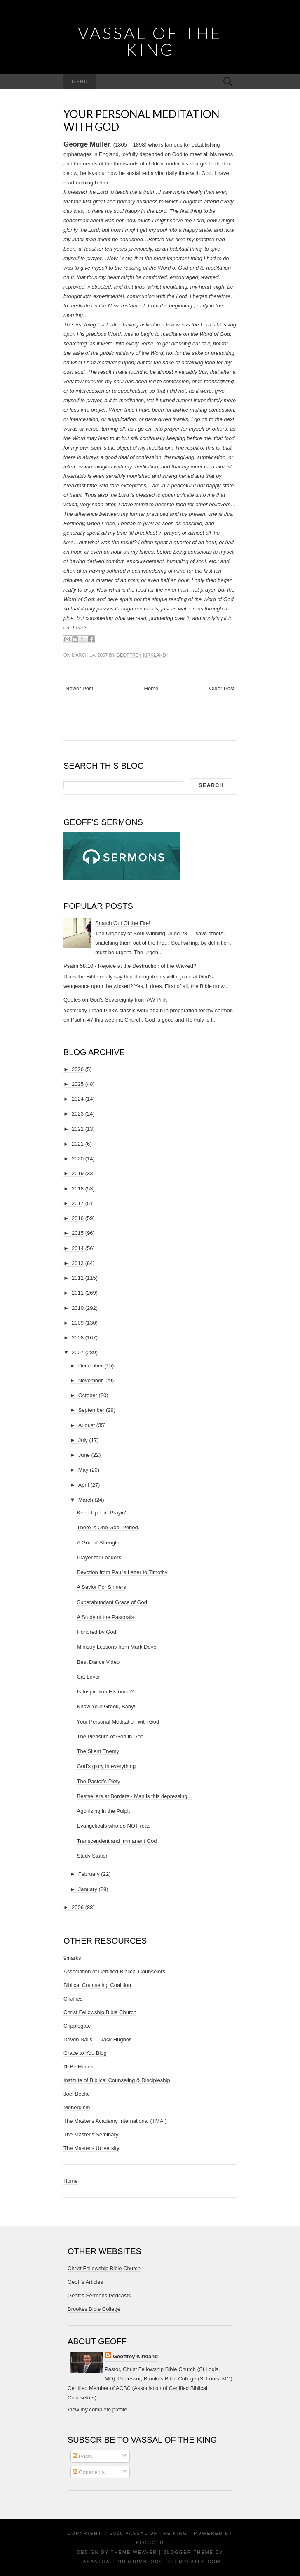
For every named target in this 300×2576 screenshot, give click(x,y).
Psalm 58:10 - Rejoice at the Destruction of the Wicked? (129, 966)
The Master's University (91, 2148)
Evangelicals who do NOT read (113, 1826)
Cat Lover (88, 1677)
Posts (82, 2456)
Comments (89, 2472)
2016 (78, 1218)
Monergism (76, 2107)
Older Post (221, 688)
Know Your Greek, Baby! (106, 1706)
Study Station (92, 1856)
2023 (78, 1114)
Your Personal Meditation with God (141, 120)
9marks (72, 1958)
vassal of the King (150, 41)
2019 (78, 1173)
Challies (72, 1999)
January (87, 1889)
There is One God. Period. (108, 1527)
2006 (78, 1907)
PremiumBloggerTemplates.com (168, 2561)
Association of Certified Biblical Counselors (114, 1971)
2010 (78, 1308)
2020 (78, 1158)
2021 (78, 1144)
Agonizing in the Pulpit (103, 1811)
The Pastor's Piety (98, 1781)
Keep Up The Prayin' (101, 1512)
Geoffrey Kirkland (141, 654)
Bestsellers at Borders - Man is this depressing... (134, 1796)
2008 (78, 1338)
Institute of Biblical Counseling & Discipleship (116, 2080)
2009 (78, 1323)
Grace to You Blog (85, 2053)
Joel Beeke (76, 2094)
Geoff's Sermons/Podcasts (99, 2295)
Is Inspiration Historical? (105, 1692)
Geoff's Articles (85, 2282)
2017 (78, 1203)
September (91, 1410)
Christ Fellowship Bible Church (99, 2012)
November (90, 1380)
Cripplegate (77, 2026)
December (90, 1366)
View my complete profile (97, 2409)
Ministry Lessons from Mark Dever (117, 1647)
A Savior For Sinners (101, 1587)
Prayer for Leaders (99, 1557)
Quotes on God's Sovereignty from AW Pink (115, 1000)
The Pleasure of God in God (110, 1736)
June (84, 1455)
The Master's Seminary (90, 2134)
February (89, 1874)
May (83, 1470)
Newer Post (79, 688)
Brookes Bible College (94, 2309)
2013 (78, 1263)
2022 (78, 1129)
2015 (78, 1233)
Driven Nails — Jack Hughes (97, 2039)
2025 (78, 1084)
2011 (78, 1293)
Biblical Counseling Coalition (97, 1985)
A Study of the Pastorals (105, 1617)
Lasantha (95, 2561)
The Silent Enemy (98, 1751)
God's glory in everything (106, 1766)
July (83, 1440)
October (87, 1395)
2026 (78, 1069)
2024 (78, 1099)
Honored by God (96, 1632)
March (85, 1500)
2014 (78, 1248)
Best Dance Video (98, 1662)
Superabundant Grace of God (112, 1602)
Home (151, 688)
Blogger (150, 2542)
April (83, 1485)
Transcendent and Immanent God (117, 1841)
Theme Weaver (134, 2552)
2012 (78, 1278)
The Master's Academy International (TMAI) (114, 2121)
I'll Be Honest (79, 2067)
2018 (78, 1189)
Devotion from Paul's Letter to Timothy (122, 1572)
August (86, 1425)
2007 (78, 1352)
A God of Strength (98, 1543)
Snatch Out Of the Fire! (122, 923)
